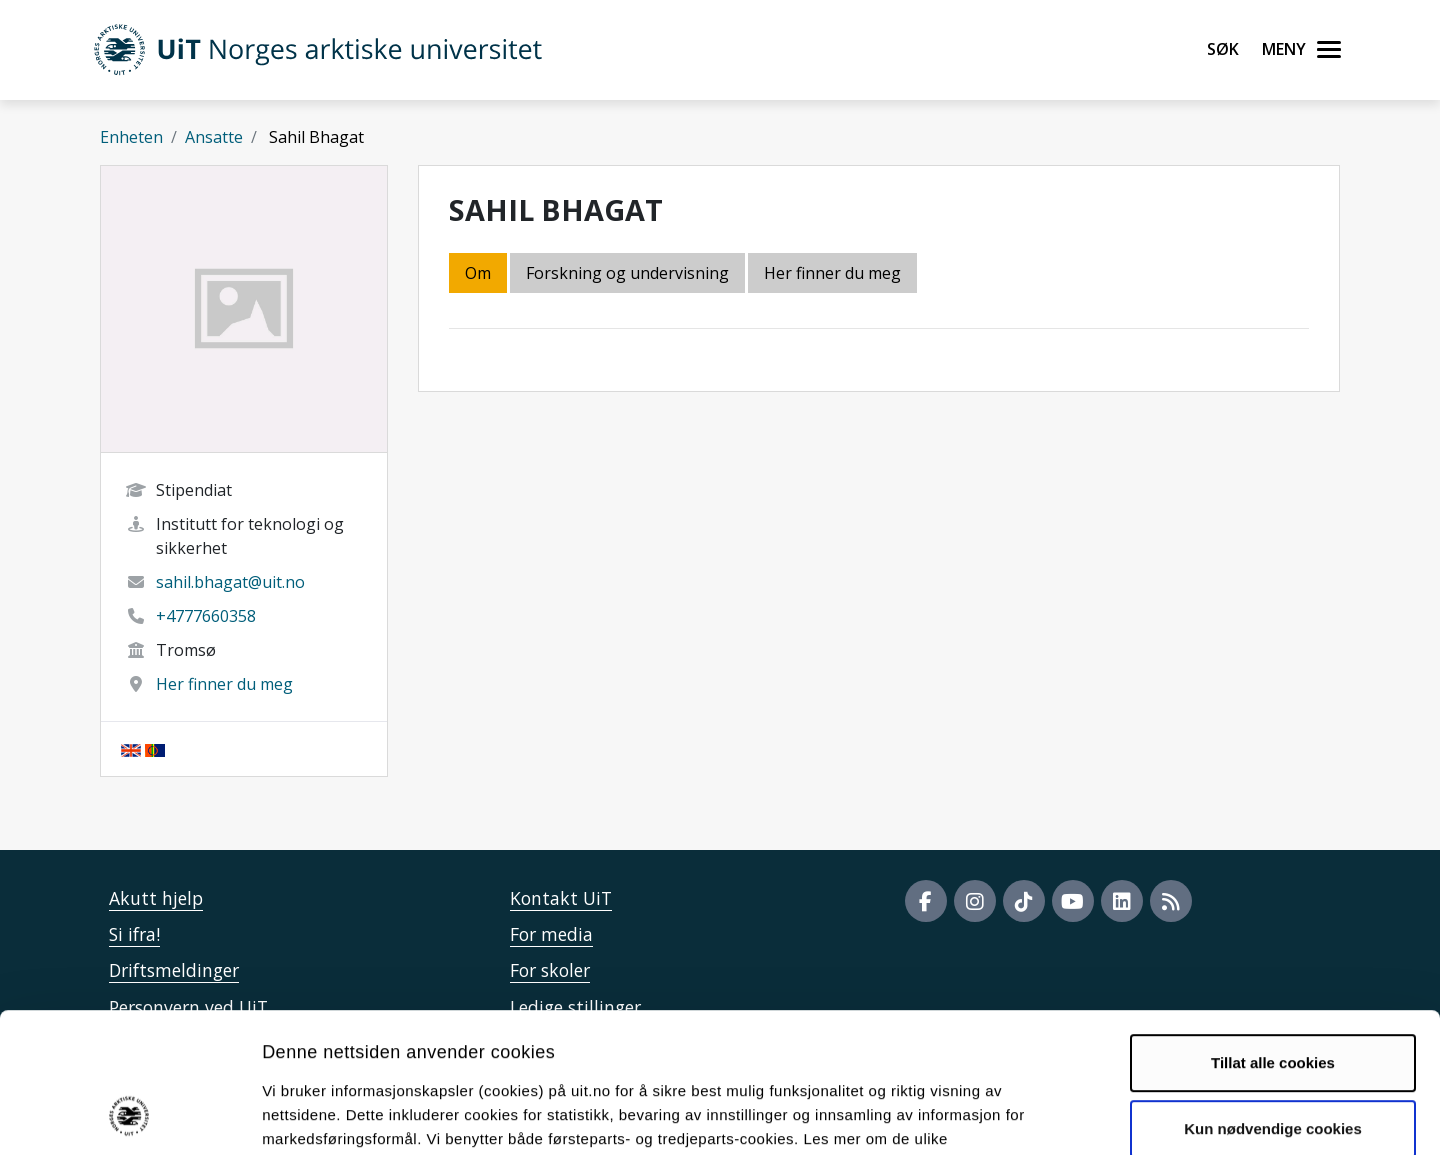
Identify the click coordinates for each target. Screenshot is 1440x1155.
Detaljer (1065, 1115)
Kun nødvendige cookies (1273, 1000)
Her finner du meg (224, 684)
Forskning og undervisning (627, 273)
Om (478, 273)
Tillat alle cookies (1273, 935)
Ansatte (214, 137)
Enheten (131, 137)
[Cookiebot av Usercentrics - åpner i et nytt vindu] (129, 1116)
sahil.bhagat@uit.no (230, 582)
